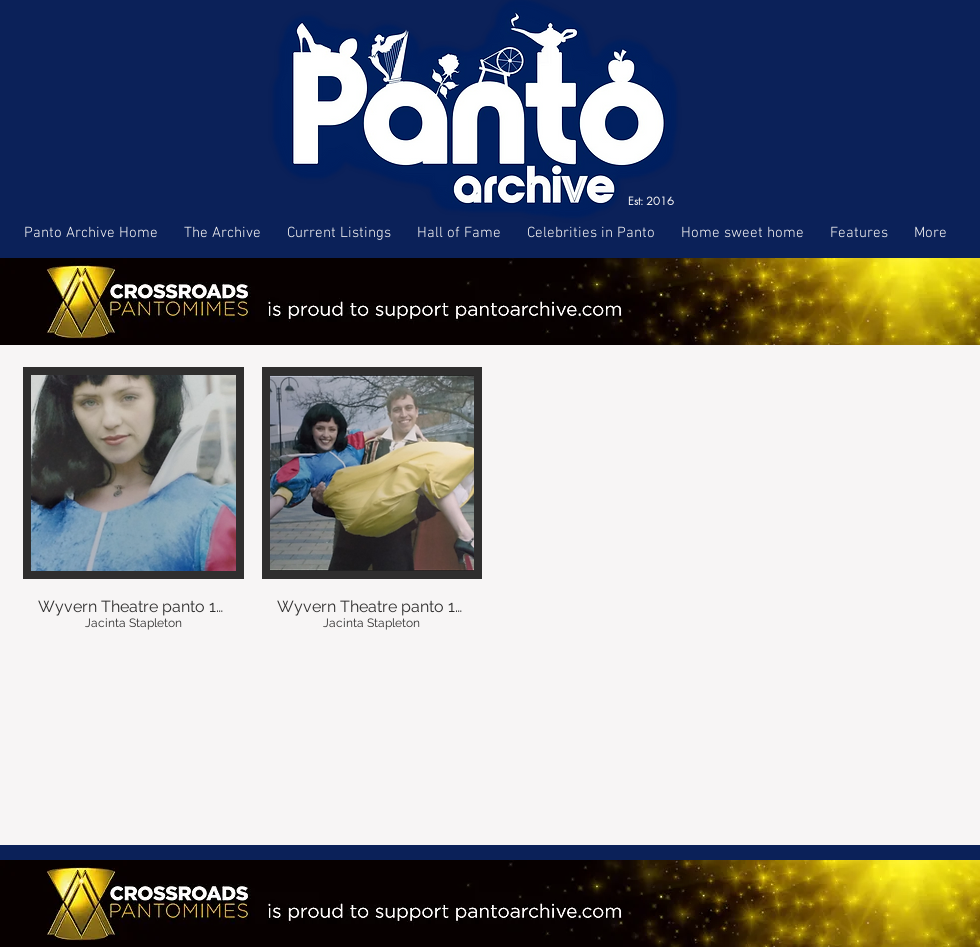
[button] (133, 514)
